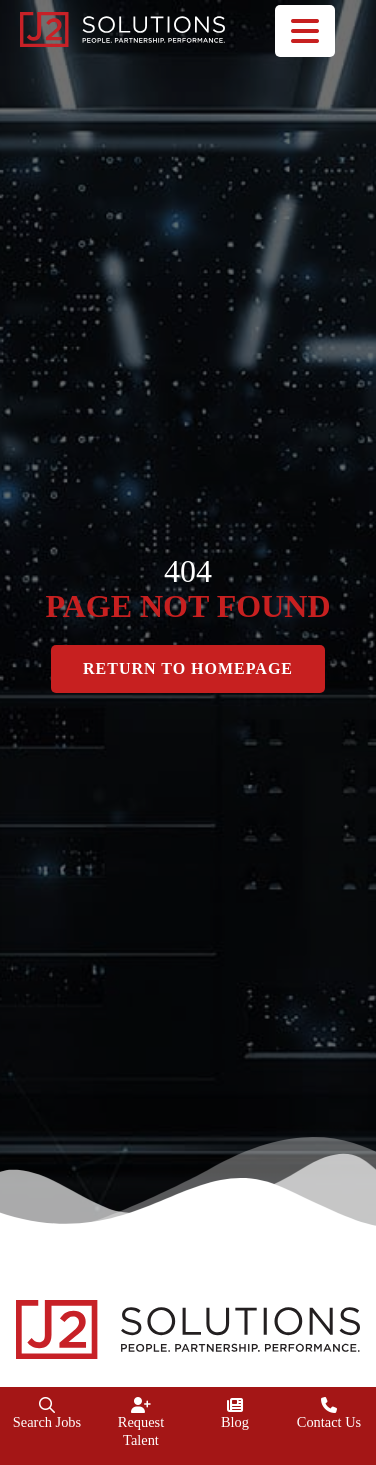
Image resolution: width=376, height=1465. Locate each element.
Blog (235, 1422)
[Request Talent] (141, 1405)
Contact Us (329, 1422)
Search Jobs (47, 1422)
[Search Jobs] (47, 1405)
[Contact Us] (329, 1405)
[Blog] (235, 1405)
